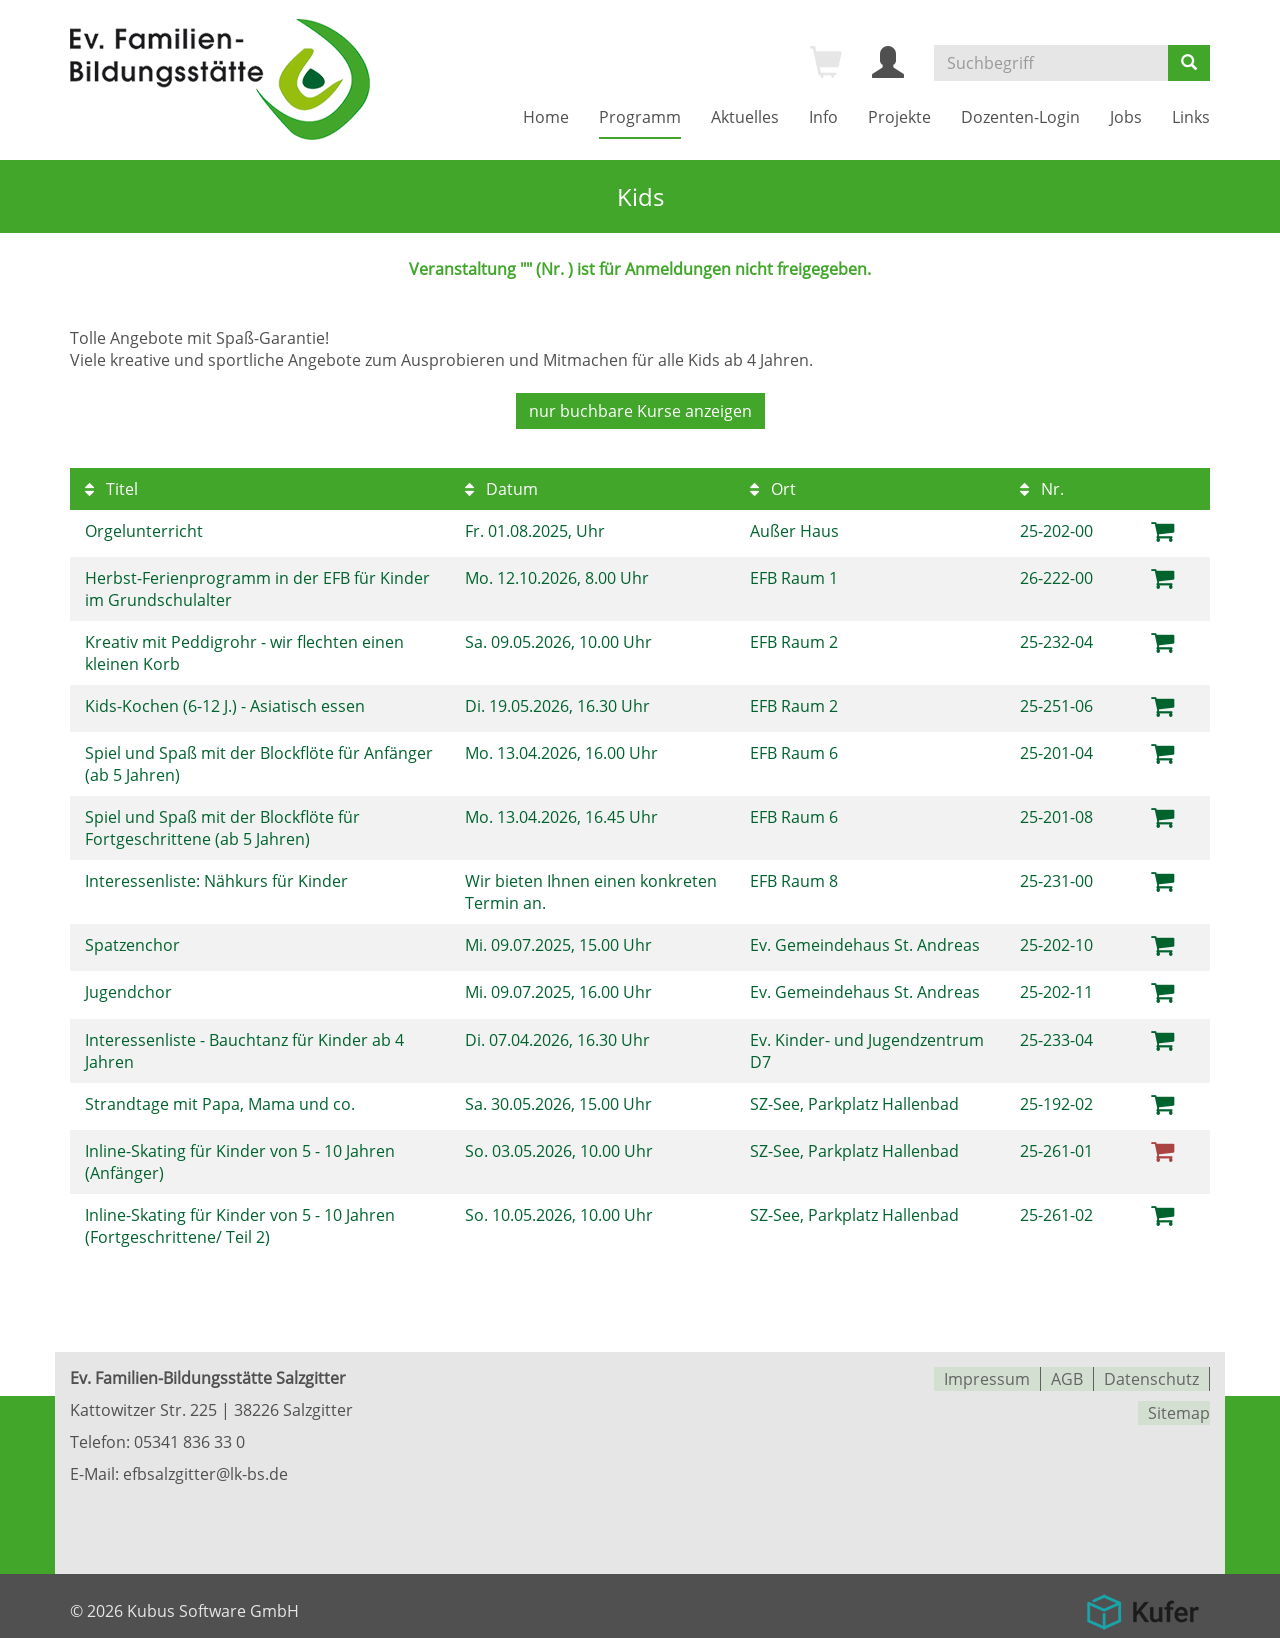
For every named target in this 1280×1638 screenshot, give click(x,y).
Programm (640, 117)
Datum (501, 487)
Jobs (1126, 117)
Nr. (1042, 487)
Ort (773, 487)
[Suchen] (1189, 63)
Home (546, 117)
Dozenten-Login (1020, 117)
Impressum (987, 1370)
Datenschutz (1151, 1370)
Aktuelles (745, 117)
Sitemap (1179, 1402)
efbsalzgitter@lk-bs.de (205, 1466)
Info (823, 117)
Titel (111, 487)
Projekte (899, 117)
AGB (1067, 1370)
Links (1191, 117)
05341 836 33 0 (189, 1434)
